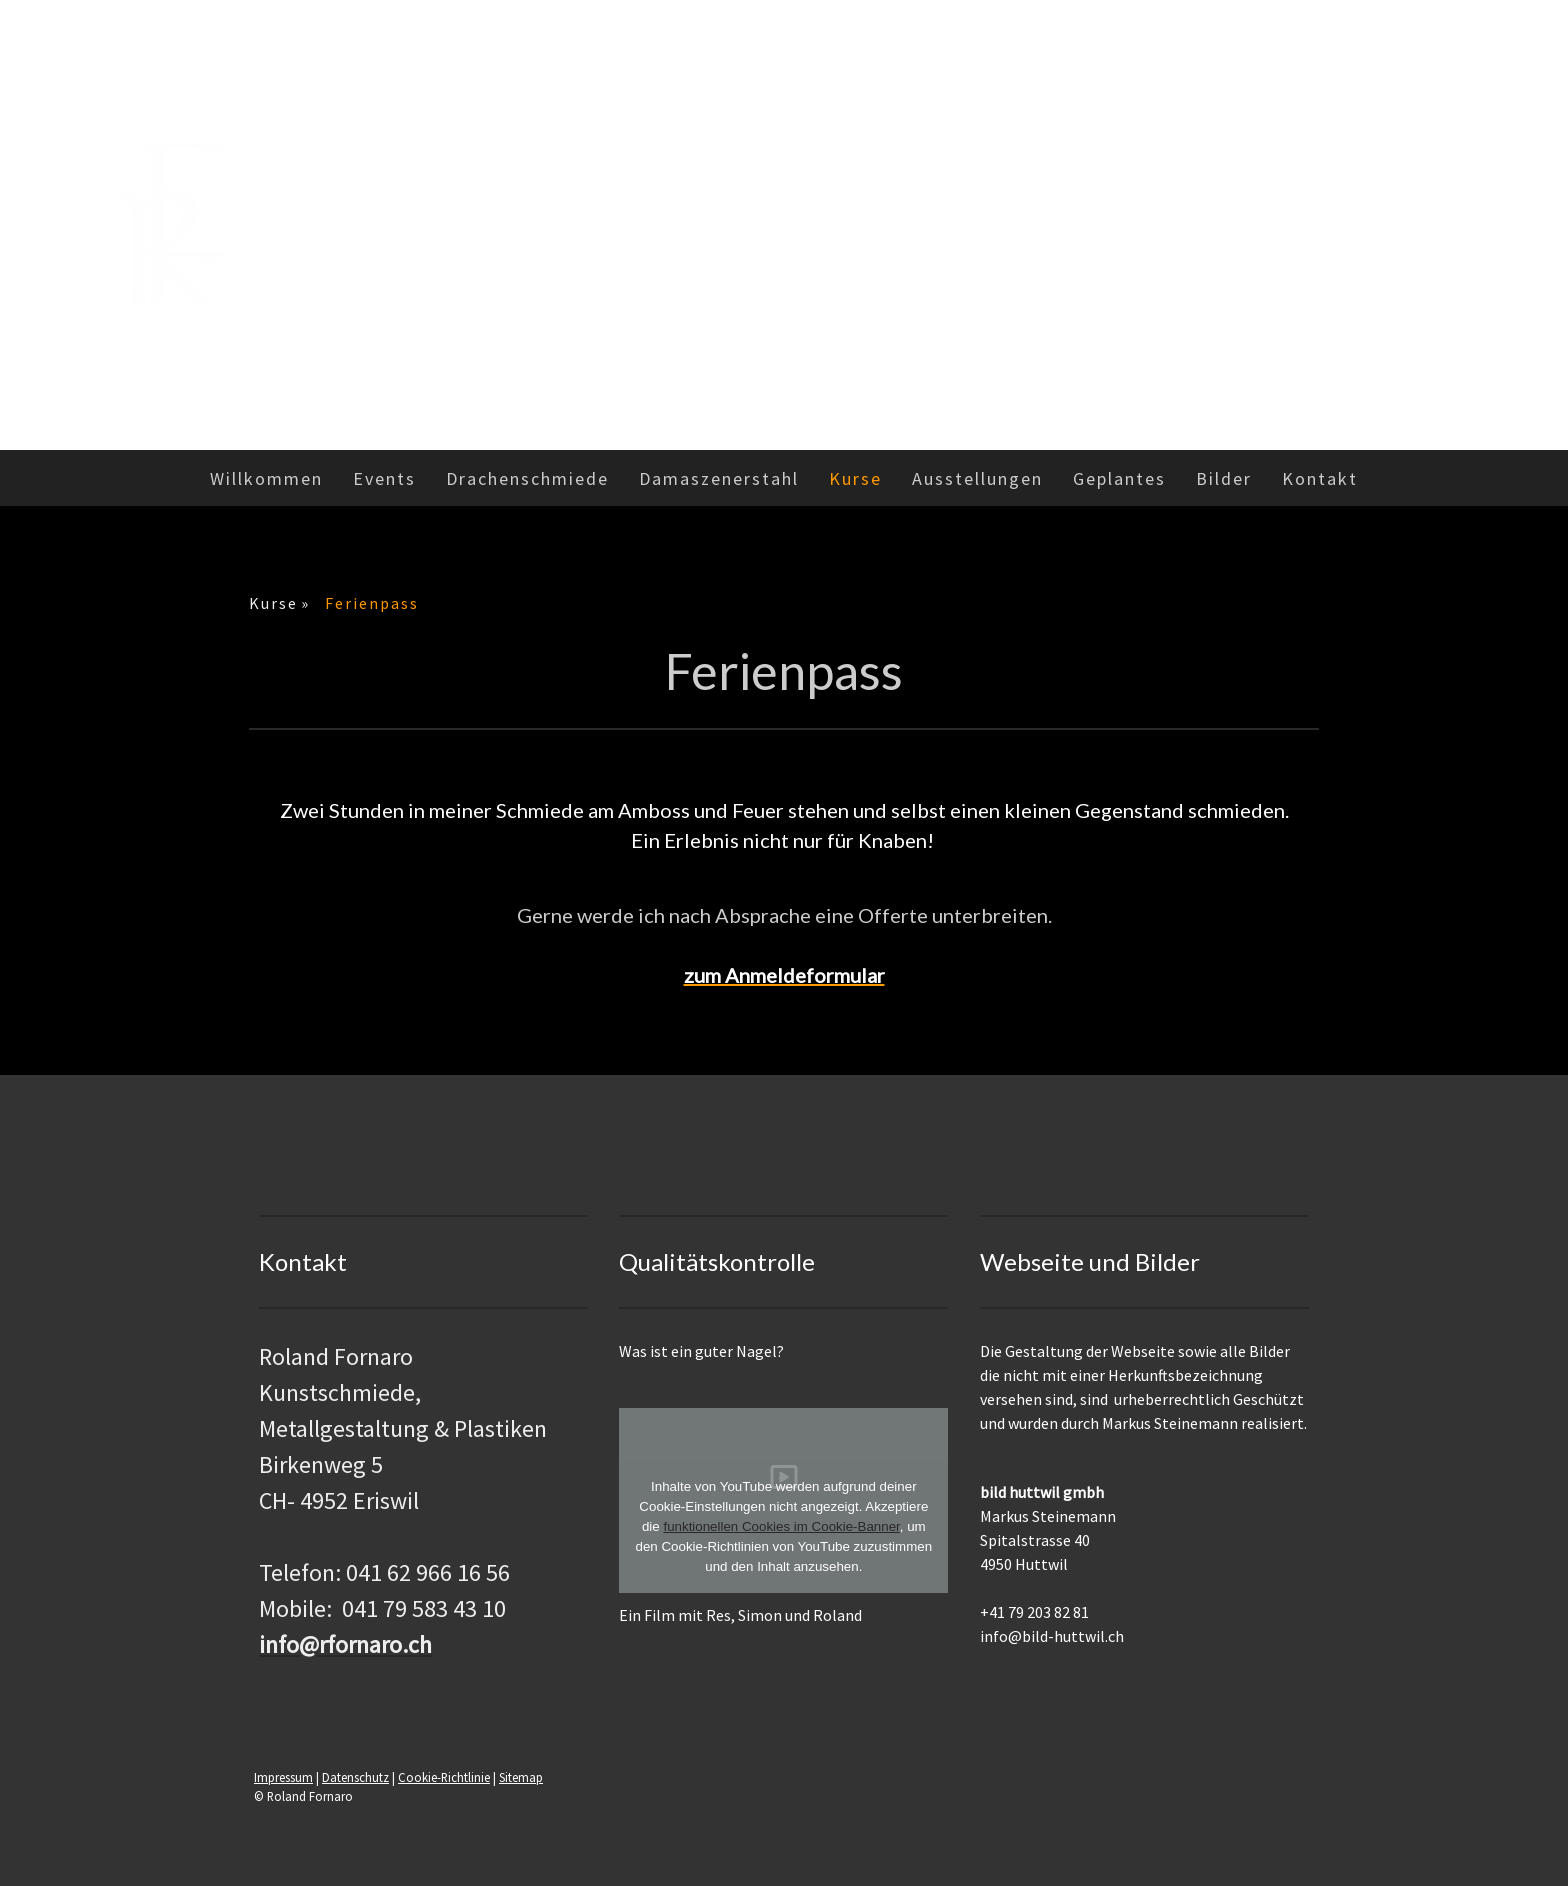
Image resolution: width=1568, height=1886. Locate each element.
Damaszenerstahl (719, 478)
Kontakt (1320, 478)
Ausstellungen (977, 478)
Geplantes (1119, 478)
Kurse (855, 478)
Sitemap (521, 1777)
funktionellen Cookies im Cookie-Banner (781, 1526)
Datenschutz (355, 1777)
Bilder (1224, 478)
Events (384, 478)
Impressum (283, 1777)
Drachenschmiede (527, 478)
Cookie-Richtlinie (444, 1777)
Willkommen (266, 478)
